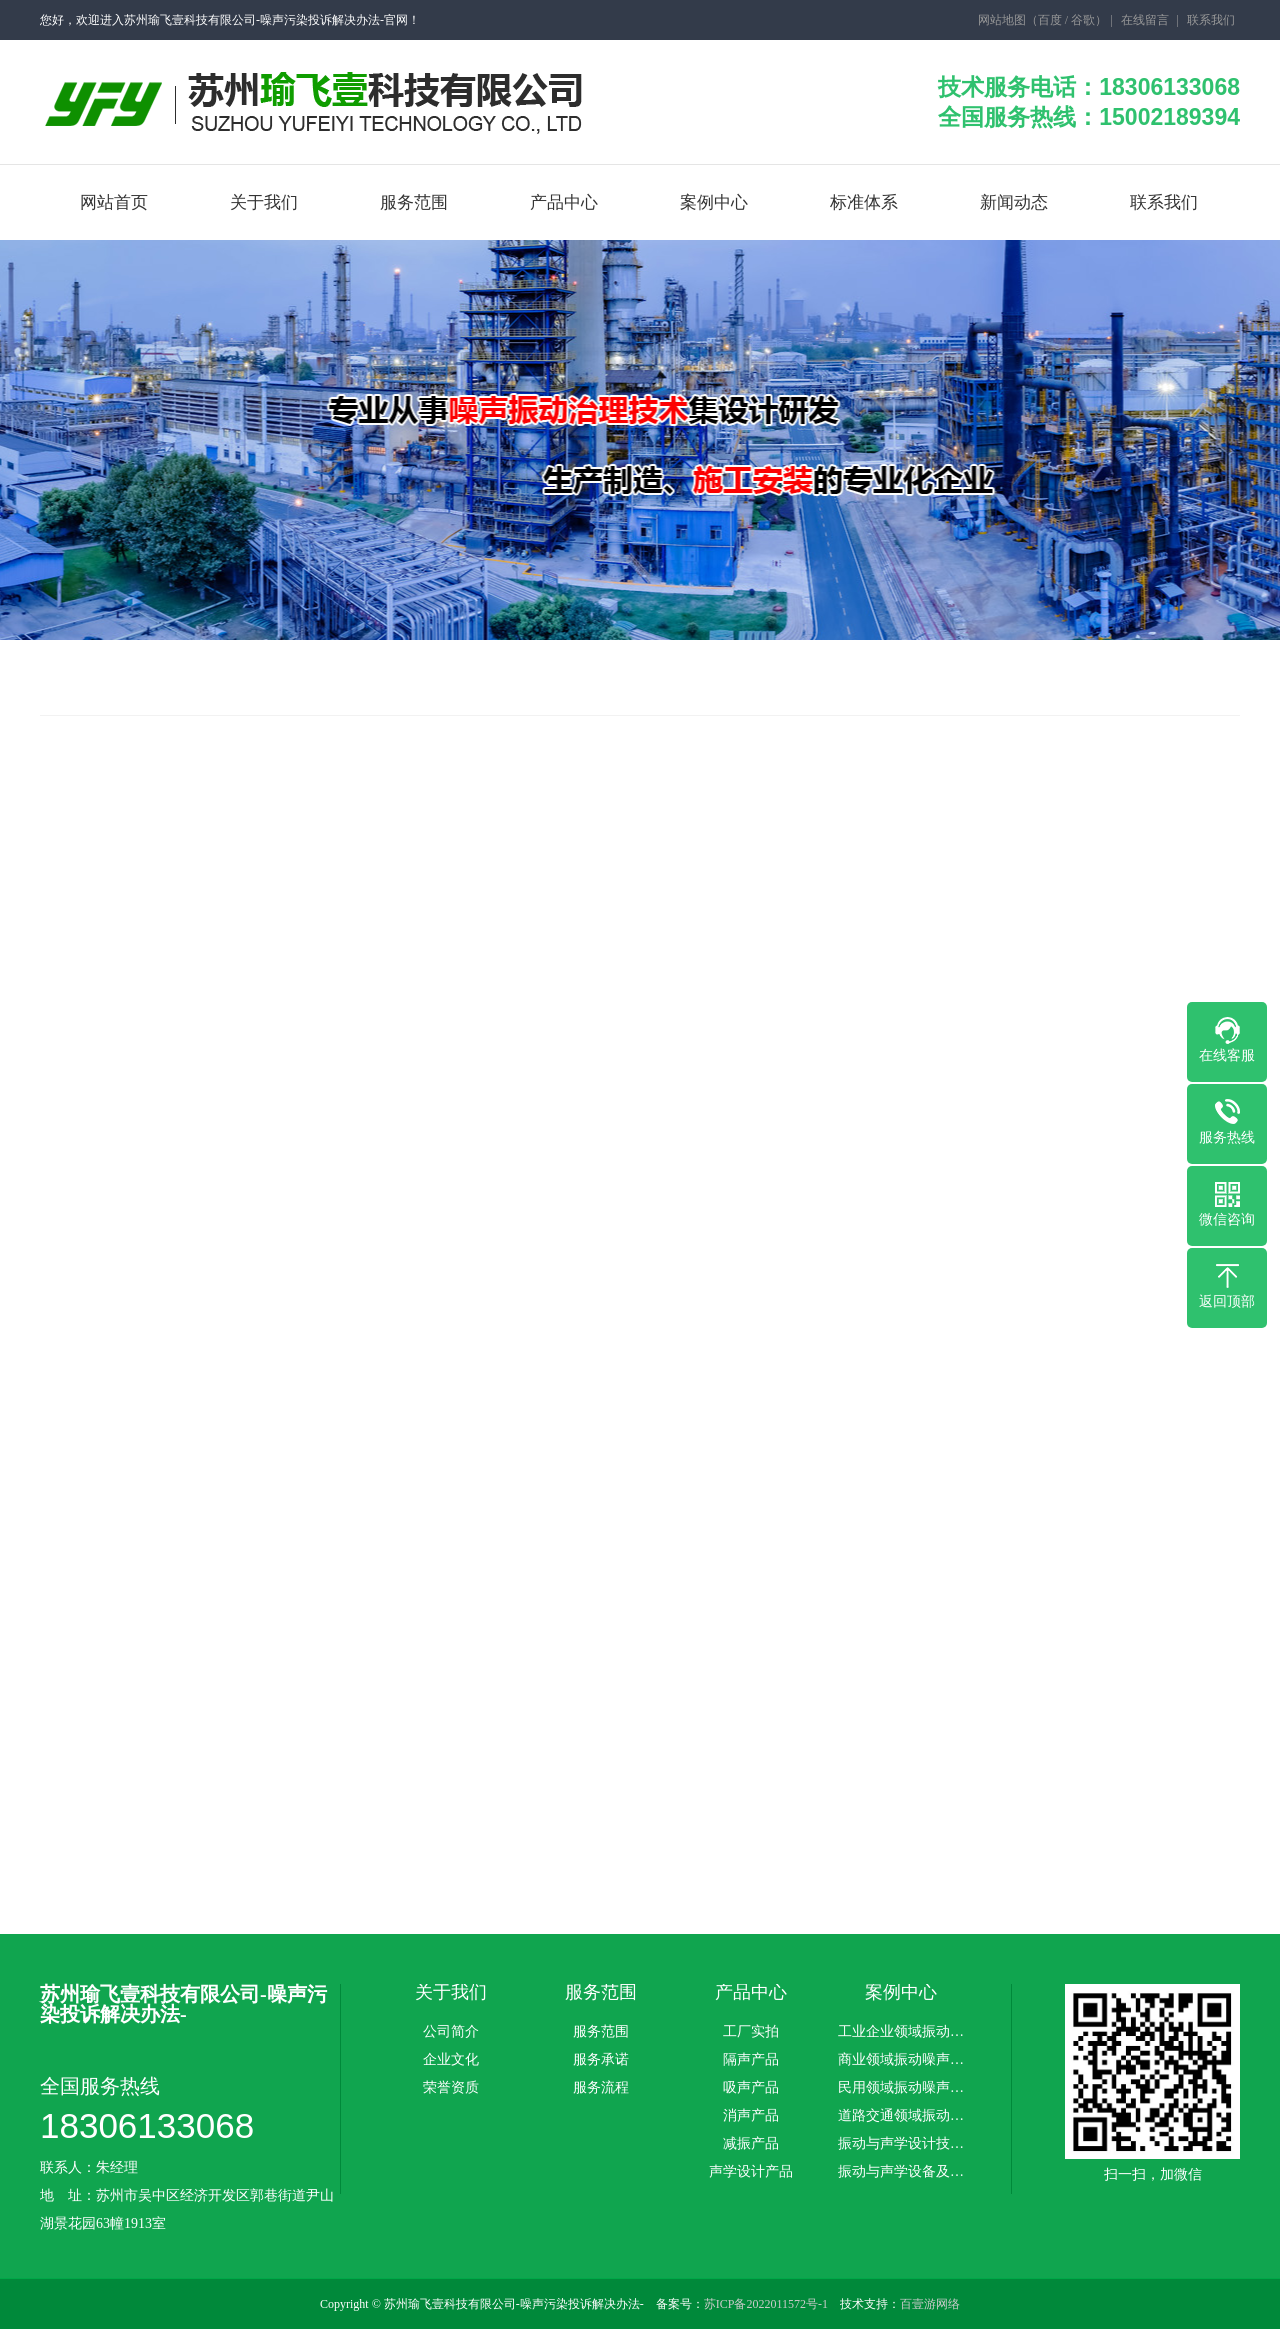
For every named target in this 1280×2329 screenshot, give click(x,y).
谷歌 (1083, 20)
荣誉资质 (451, 2088)
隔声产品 (751, 2060)
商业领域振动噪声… (901, 2060)
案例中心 (714, 202)
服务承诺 (601, 2060)
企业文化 (451, 2060)
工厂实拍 (751, 2032)
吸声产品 (751, 2088)
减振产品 (751, 2144)
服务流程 (601, 2088)
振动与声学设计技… (901, 2144)
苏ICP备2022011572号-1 (766, 2304)
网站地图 (1002, 20)
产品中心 (564, 202)
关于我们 (264, 202)
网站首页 (114, 202)
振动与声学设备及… (901, 2172)
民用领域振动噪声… (901, 2088)
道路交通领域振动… (901, 2116)
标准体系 (864, 202)
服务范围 (414, 202)
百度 (1050, 20)
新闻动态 (1014, 202)
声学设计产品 (751, 2172)
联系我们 (1211, 20)
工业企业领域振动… (901, 2032)
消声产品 (751, 2116)
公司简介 (451, 2032)
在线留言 (1145, 20)
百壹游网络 (930, 2304)
